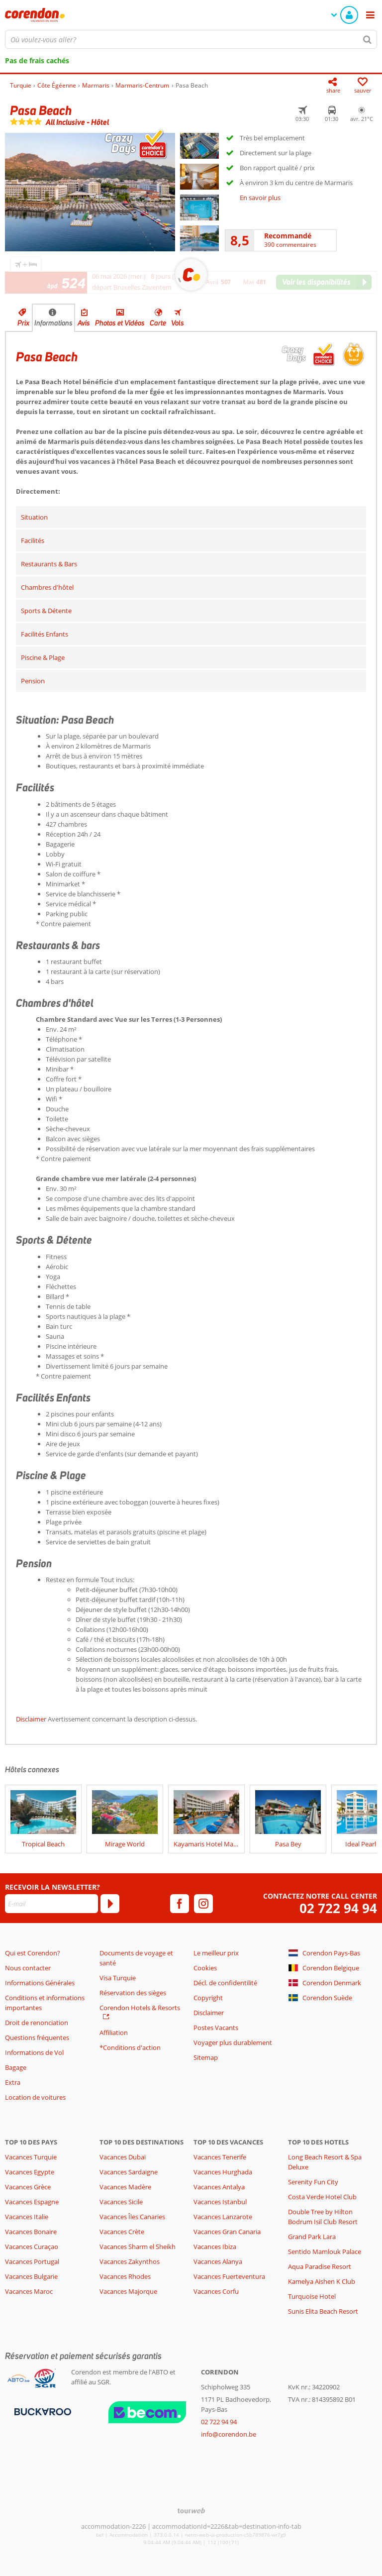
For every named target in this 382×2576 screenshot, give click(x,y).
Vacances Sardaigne (128, 2171)
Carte (158, 323)
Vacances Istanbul (220, 2201)
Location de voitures (35, 2097)
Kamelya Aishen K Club (321, 2281)
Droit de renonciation (36, 2022)
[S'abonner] (109, 1903)
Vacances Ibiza (214, 2246)
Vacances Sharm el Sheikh (137, 2246)
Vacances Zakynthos (129, 2261)
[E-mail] (51, 1903)
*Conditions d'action (130, 2047)
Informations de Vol (34, 2052)
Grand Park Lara (312, 2236)
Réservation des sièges (132, 1992)
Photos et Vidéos (120, 323)
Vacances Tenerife (219, 2156)
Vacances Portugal (32, 2261)
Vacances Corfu (216, 2291)
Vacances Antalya (219, 2186)
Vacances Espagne (32, 2201)
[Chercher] (367, 39)
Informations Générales (40, 1982)
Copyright (208, 1997)
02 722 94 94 (338, 1908)
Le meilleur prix (216, 1952)
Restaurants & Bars (49, 563)
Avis (84, 323)
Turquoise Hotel (312, 2296)
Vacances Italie (26, 2216)
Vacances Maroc (29, 2291)
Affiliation (113, 2032)
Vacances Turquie (31, 2156)
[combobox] (191, 39)
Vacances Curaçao (31, 2246)
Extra (12, 2082)
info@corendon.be (228, 2434)
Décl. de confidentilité (225, 1982)
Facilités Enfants (44, 634)
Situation (34, 517)
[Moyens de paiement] (41, 2410)
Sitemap (205, 2057)
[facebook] (179, 1903)
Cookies (205, 1967)
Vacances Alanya (217, 2261)
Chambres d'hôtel (47, 587)
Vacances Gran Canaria (227, 2231)
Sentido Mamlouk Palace (324, 2251)
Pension (33, 680)
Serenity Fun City (313, 2181)
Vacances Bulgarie (31, 2276)
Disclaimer (31, 1719)
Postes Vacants (215, 2027)
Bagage (15, 2067)
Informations (53, 323)
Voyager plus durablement (232, 2042)
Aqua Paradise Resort (319, 2266)
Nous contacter (28, 1967)
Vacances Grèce (28, 2186)
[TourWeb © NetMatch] (191, 2510)
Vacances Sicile (121, 2201)
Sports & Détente (46, 610)
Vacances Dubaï (122, 2156)
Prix (23, 323)
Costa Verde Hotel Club (322, 2196)
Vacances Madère (125, 2186)
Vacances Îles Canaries (132, 2216)
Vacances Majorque (128, 2291)
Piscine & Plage (43, 657)
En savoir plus (260, 197)
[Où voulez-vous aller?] (191, 39)
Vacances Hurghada (222, 2171)
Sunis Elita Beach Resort (323, 2311)
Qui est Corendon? (32, 1952)
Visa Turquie (117, 1977)
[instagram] (203, 1903)
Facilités (32, 540)
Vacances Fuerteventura (229, 2276)
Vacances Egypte (29, 2171)
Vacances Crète (121, 2231)
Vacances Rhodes (125, 2276)
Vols (177, 323)
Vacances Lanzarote (222, 2216)
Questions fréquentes (37, 2037)
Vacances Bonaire (31, 2231)
